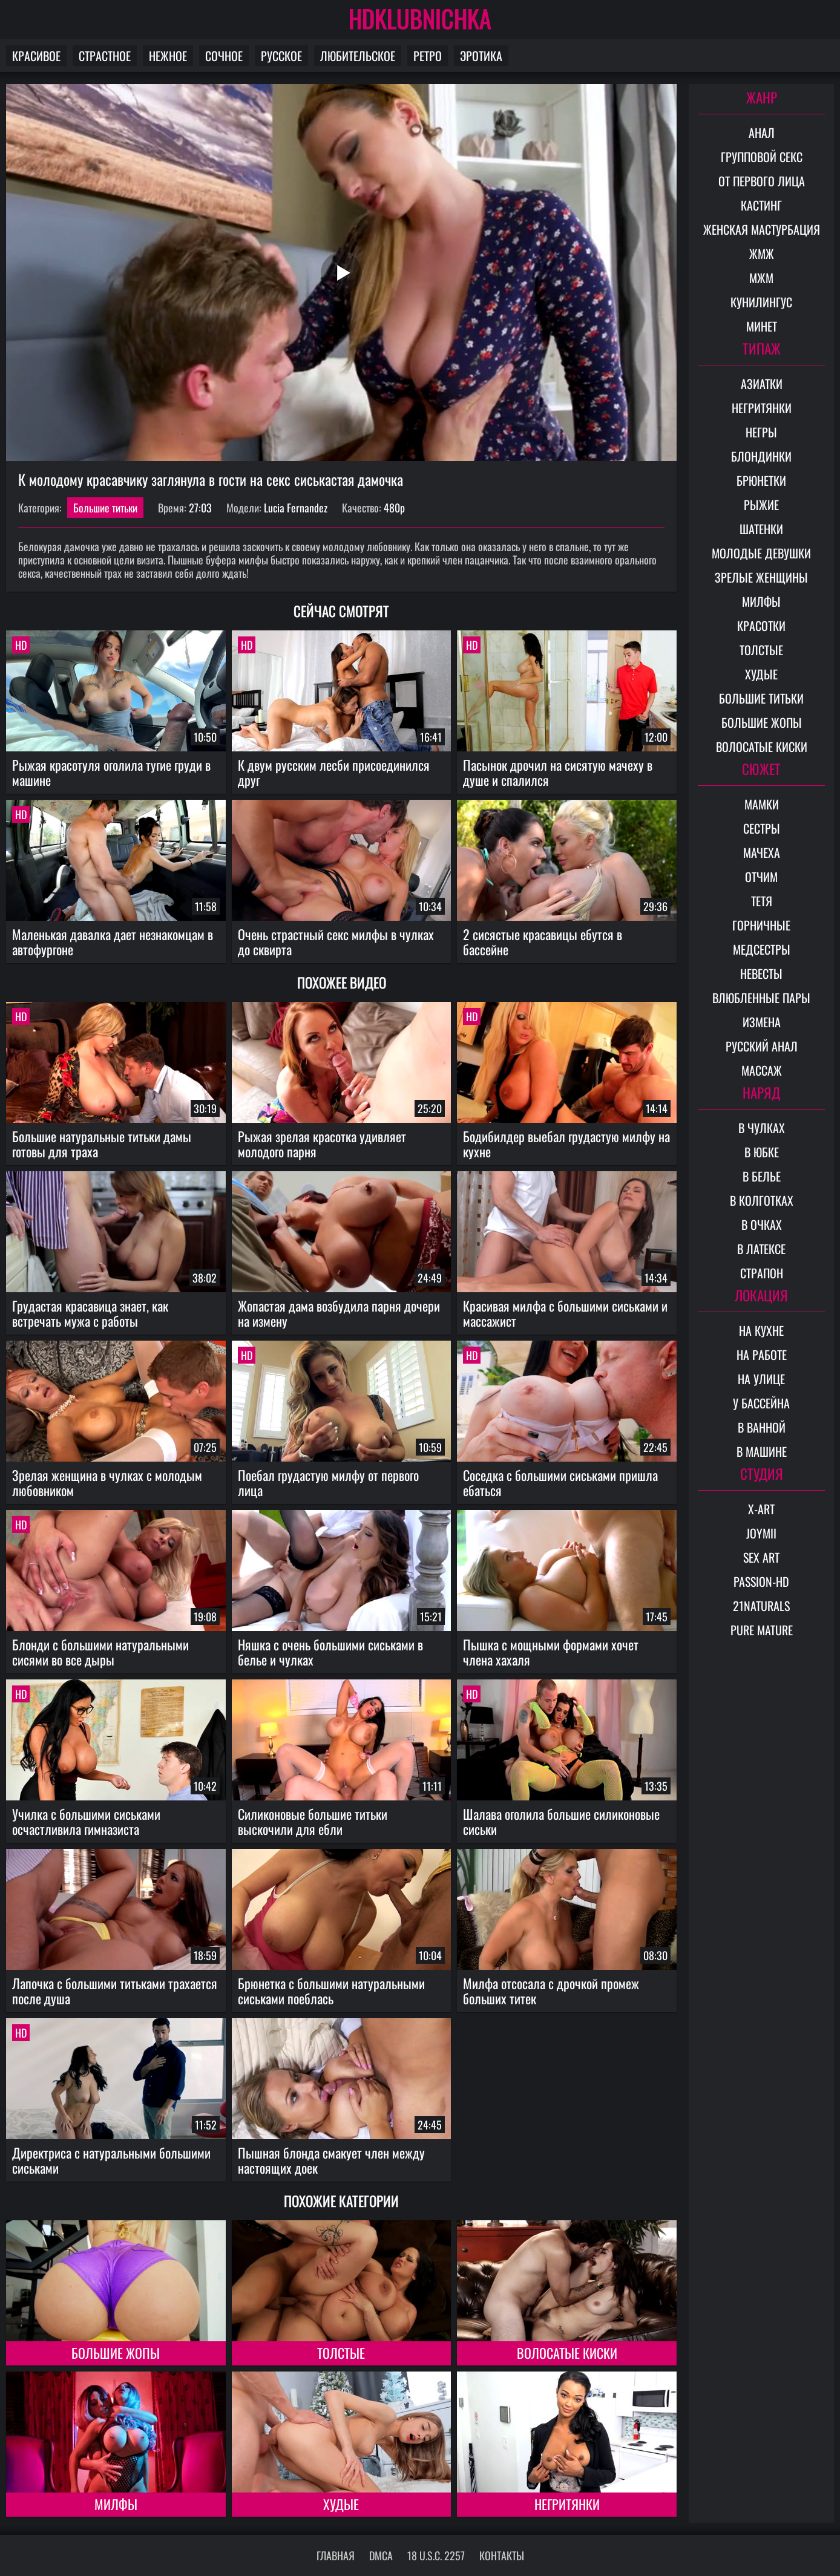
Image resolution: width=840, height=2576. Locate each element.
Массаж (761, 1070)
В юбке (761, 1152)
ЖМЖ (761, 253)
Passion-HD (761, 1581)
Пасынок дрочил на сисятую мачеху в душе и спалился (557, 772)
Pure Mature (761, 1630)
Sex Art (761, 1557)
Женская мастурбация (761, 229)
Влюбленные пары (761, 998)
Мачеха (761, 852)
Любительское (357, 56)
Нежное (168, 56)
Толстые (341, 2352)
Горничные (761, 925)
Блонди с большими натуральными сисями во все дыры (100, 1652)
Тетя (761, 901)
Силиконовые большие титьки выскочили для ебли (312, 1821)
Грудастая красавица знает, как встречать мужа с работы (90, 1313)
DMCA (381, 2555)
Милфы (115, 2504)
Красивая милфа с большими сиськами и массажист (565, 1313)
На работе (762, 1354)
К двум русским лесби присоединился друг (334, 772)
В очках (761, 1224)
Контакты (501, 2555)
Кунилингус (761, 302)
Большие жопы (115, 2352)
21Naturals (761, 1606)
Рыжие (761, 504)
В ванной (762, 1427)
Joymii (761, 1533)
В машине (762, 1451)
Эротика (481, 56)
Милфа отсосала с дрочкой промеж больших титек (551, 1990)
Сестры (761, 828)
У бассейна (761, 1403)
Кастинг (761, 205)
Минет (761, 326)
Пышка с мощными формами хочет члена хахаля (550, 1652)
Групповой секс (761, 157)
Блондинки (761, 456)
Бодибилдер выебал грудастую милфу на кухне (566, 1143)
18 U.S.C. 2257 (436, 2555)
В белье (762, 1176)
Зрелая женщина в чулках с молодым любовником (107, 1482)
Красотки (761, 625)
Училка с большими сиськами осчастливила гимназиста (86, 1821)
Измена (762, 1022)
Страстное (105, 56)
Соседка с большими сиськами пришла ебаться (560, 1482)
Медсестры (761, 949)
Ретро (427, 56)
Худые (341, 2504)
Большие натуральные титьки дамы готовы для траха (101, 1143)
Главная (336, 2555)
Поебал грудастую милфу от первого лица (328, 1482)
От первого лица (761, 181)
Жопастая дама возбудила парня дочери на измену (339, 1313)
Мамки (761, 804)
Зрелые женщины (761, 577)
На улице (761, 1379)
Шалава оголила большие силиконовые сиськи (561, 1821)
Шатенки (761, 529)
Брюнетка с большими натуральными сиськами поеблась (331, 1990)
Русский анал (762, 1046)
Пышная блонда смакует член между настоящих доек (331, 2160)
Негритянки (567, 2504)
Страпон (761, 1273)
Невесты (761, 973)
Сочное (224, 56)
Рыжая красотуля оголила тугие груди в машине (111, 772)
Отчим (761, 877)
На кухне (761, 1330)
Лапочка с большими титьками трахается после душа (114, 1990)
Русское (281, 56)
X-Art (761, 1509)
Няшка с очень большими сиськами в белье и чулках (330, 1652)
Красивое (36, 56)
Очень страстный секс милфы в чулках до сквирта (336, 941)
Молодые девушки (761, 553)
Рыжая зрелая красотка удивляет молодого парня (322, 1143)
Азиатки (762, 383)
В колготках (761, 1200)
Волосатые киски (567, 2352)
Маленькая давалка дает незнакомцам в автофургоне (112, 941)
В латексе (761, 1249)
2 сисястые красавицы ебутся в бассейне (542, 941)
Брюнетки (761, 480)
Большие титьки (105, 507)
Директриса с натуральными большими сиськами (111, 2160)
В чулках (761, 1128)
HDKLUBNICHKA (420, 18)
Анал (762, 132)
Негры (761, 432)
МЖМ (761, 278)
